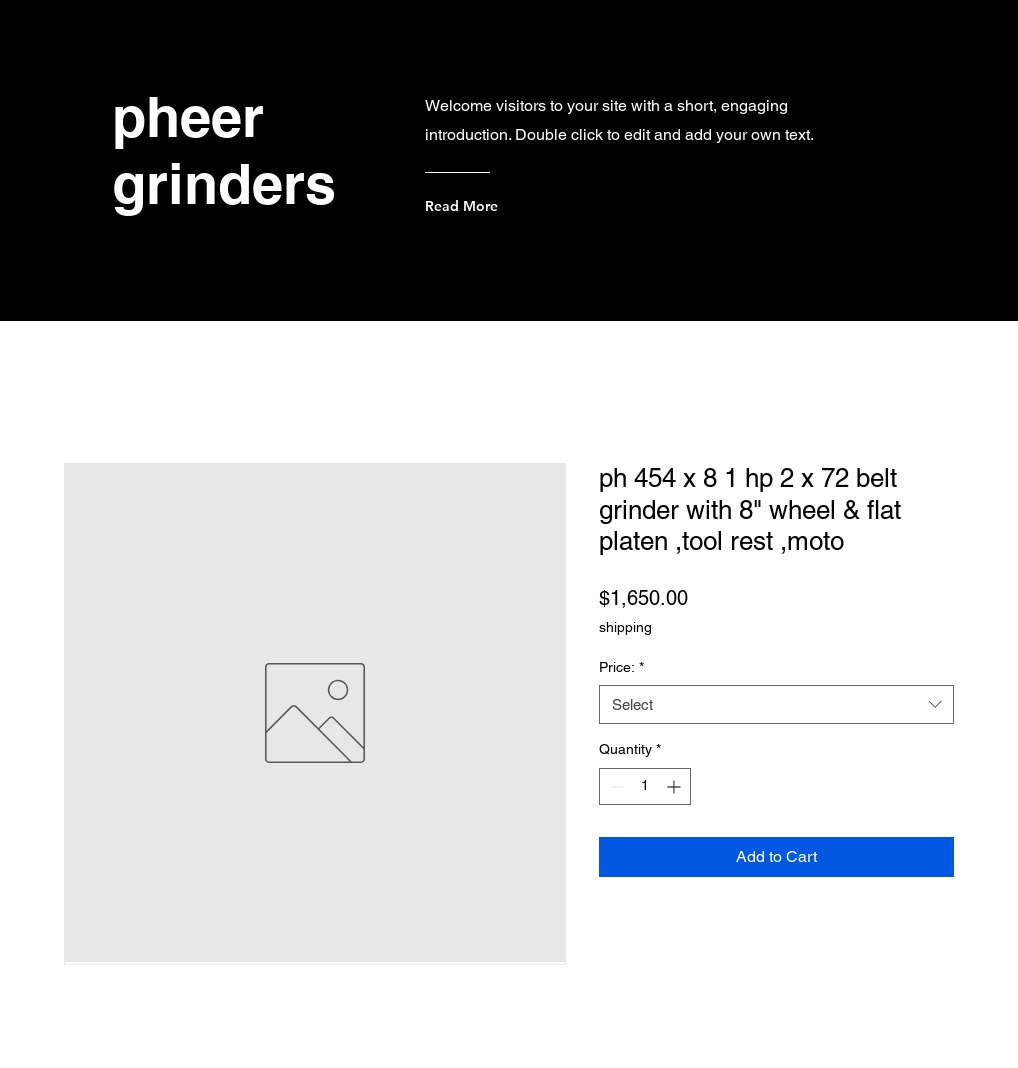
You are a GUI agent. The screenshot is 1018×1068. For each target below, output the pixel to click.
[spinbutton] (645, 786)
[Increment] (675, 786)
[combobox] (776, 704)
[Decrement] (614, 786)
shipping (625, 627)
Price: (621, 667)
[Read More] (505, 206)
